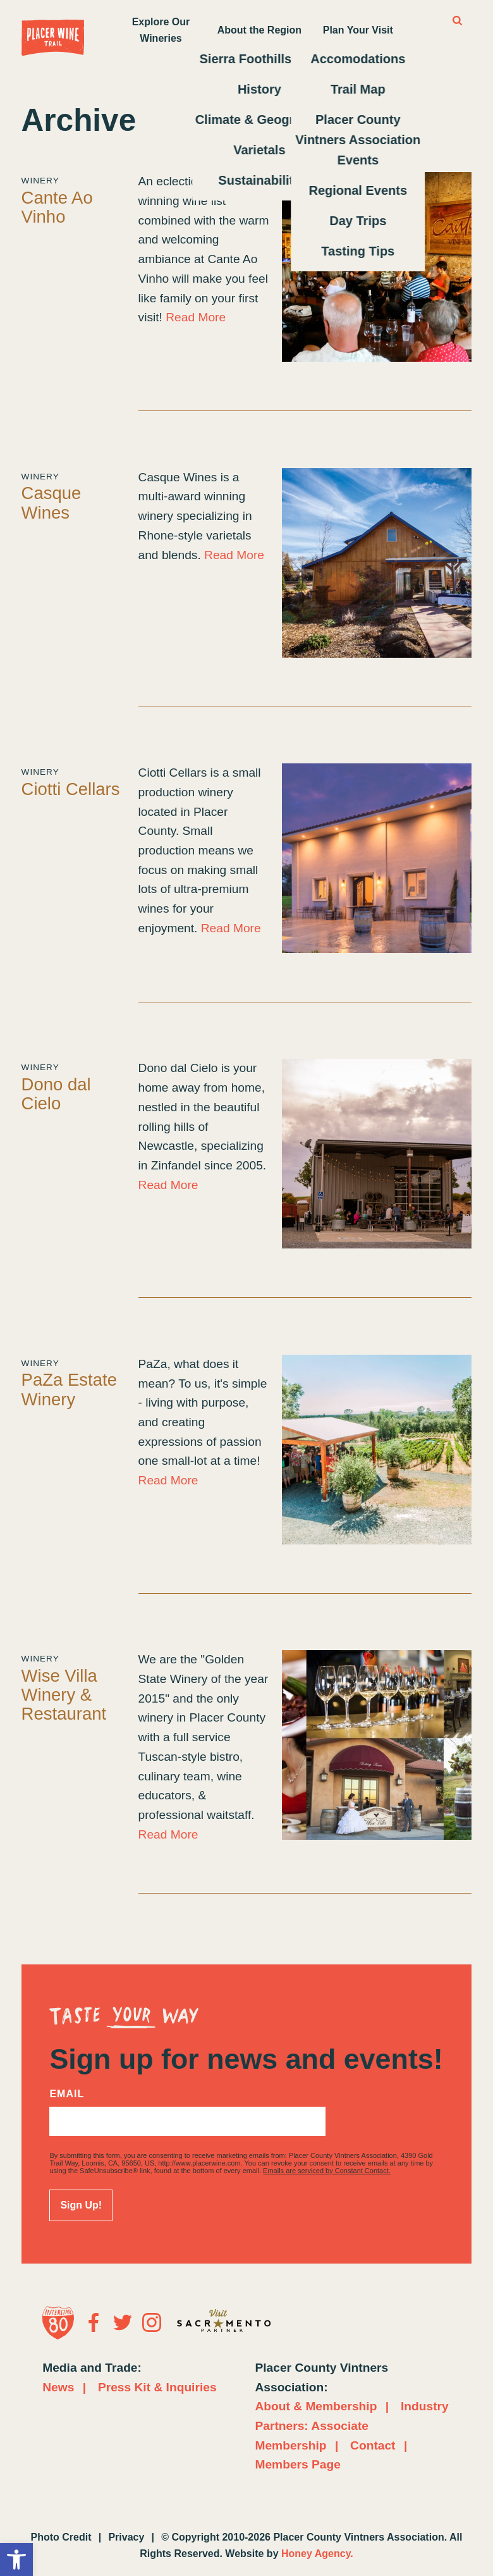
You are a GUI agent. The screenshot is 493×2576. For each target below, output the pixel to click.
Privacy (126, 2537)
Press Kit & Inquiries (157, 2387)
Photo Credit (61, 2537)
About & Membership (316, 2406)
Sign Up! (81, 2205)
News (58, 2387)
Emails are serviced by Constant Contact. (327, 2170)
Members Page (297, 2464)
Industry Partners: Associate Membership (351, 2425)
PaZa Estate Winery (69, 1389)
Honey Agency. (317, 2553)
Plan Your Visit (358, 30)
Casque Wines (51, 502)
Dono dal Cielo (56, 1094)
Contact (372, 2445)
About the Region (259, 30)
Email (66, 2094)
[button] (16, 2559)
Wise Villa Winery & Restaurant (64, 1695)
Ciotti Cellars (70, 789)
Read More (196, 317)
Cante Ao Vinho (57, 207)
